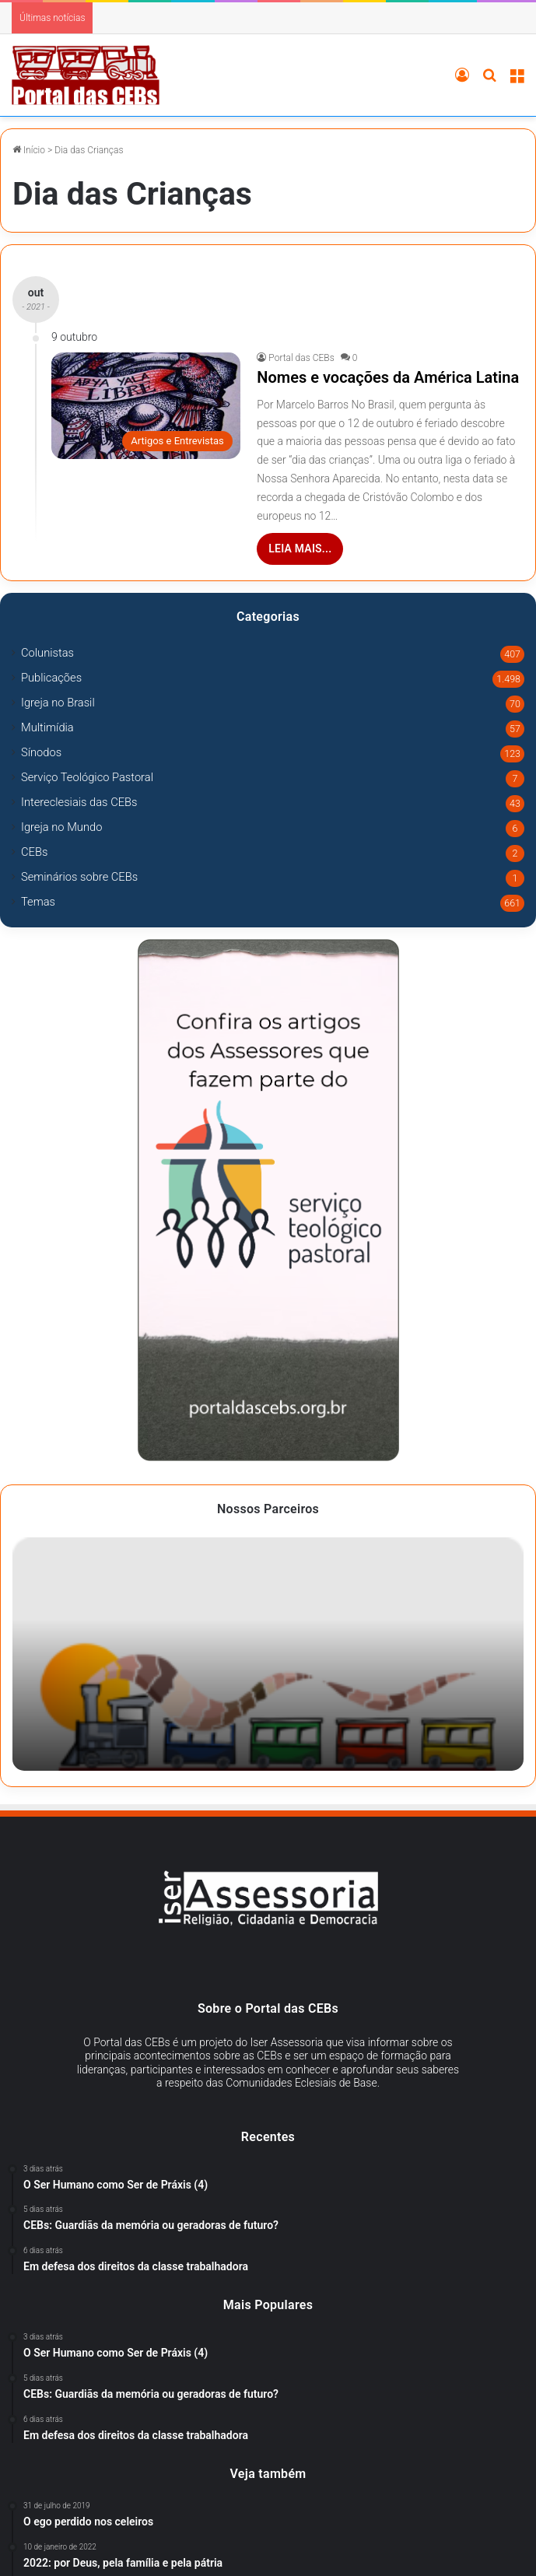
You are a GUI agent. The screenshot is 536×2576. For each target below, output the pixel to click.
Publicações (51, 678)
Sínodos (41, 752)
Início (28, 150)
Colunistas (47, 653)
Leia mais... (299, 548)
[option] (268, 1654)
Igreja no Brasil (58, 703)
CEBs (34, 852)
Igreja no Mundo (61, 827)
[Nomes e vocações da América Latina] (145, 405)
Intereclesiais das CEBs (79, 802)
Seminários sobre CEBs (79, 877)
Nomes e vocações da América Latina (388, 377)
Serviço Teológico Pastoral (87, 777)
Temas (38, 902)
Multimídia (47, 727)
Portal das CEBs (301, 357)
